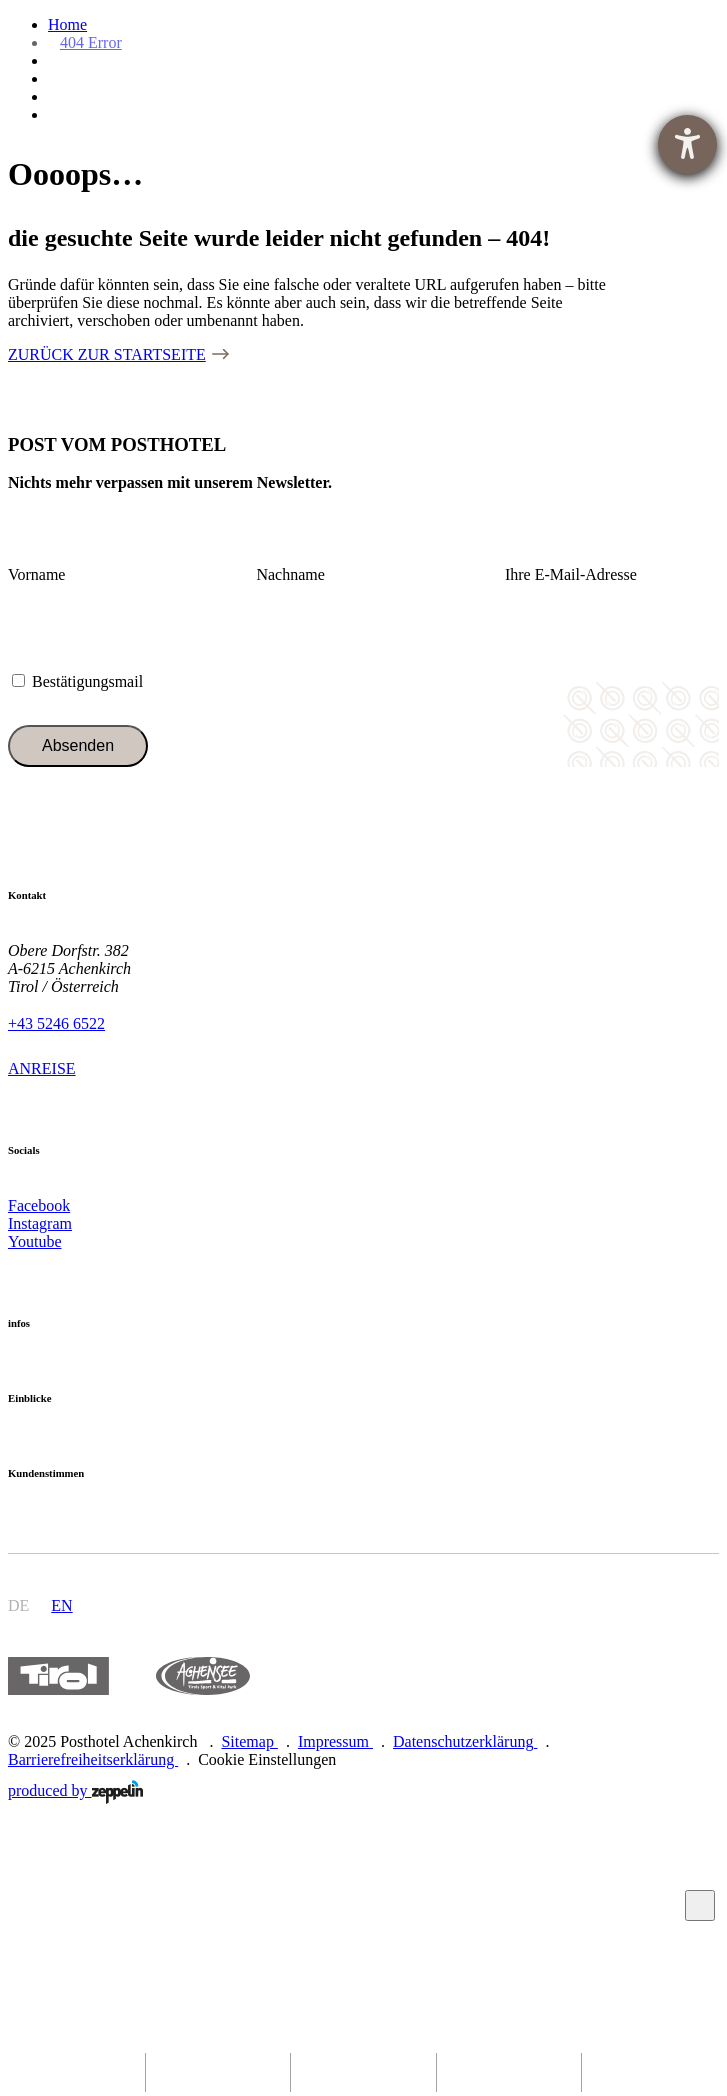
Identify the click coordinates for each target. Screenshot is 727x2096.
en (61, 1605)
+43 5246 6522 (56, 1023)
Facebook (39, 1205)
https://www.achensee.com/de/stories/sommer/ (203, 1676)
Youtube (35, 1241)
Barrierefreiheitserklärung (93, 1759)
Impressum (335, 1741)
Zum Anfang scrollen (700, 1905)
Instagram (40, 1223)
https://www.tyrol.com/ (58, 1676)
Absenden (78, 745)
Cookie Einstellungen (267, 1759)
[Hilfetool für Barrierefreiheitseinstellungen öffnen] (687, 144)
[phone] (363, 2072)
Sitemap (249, 1741)
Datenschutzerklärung (465, 1741)
